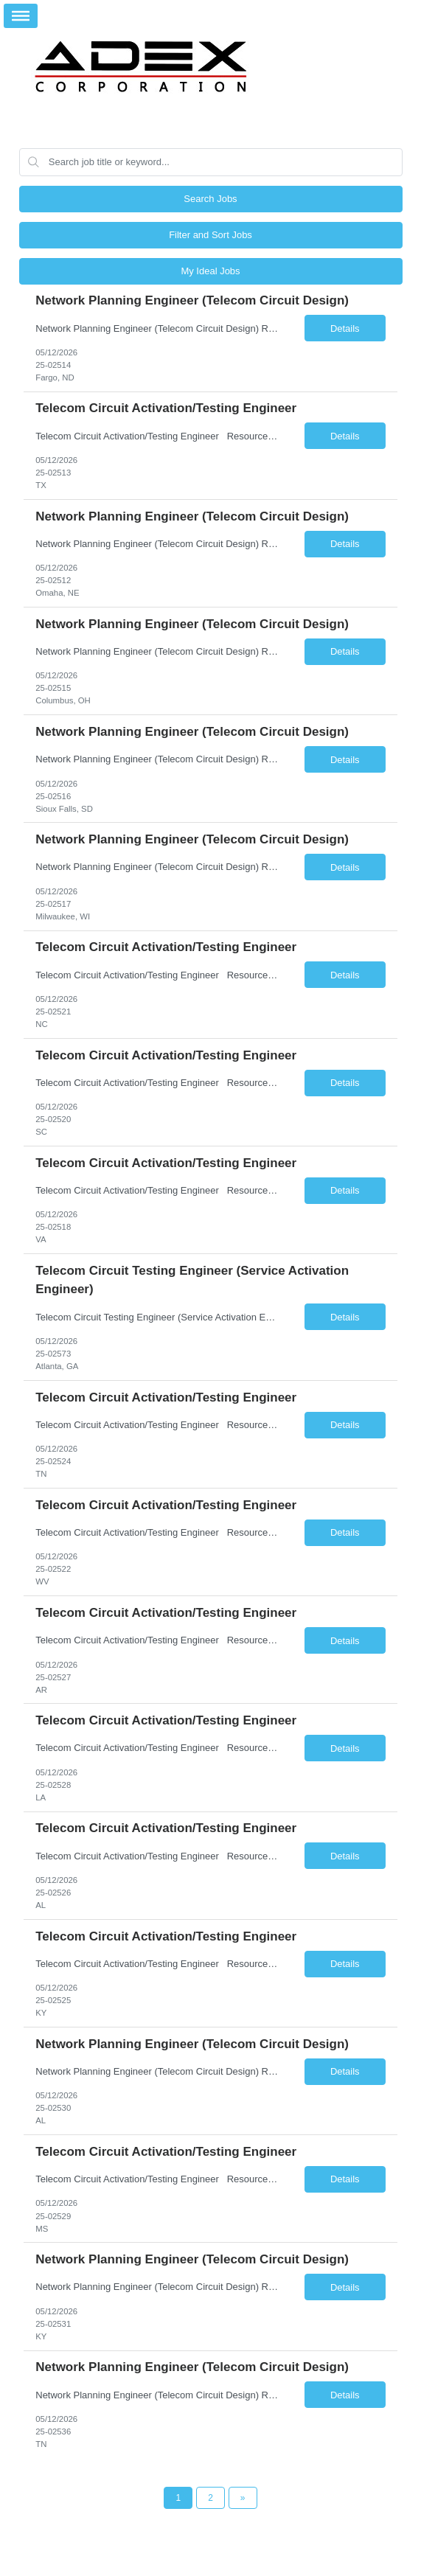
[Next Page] (243, 2498)
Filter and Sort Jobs (210, 234)
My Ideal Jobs (210, 270)
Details (345, 328)
